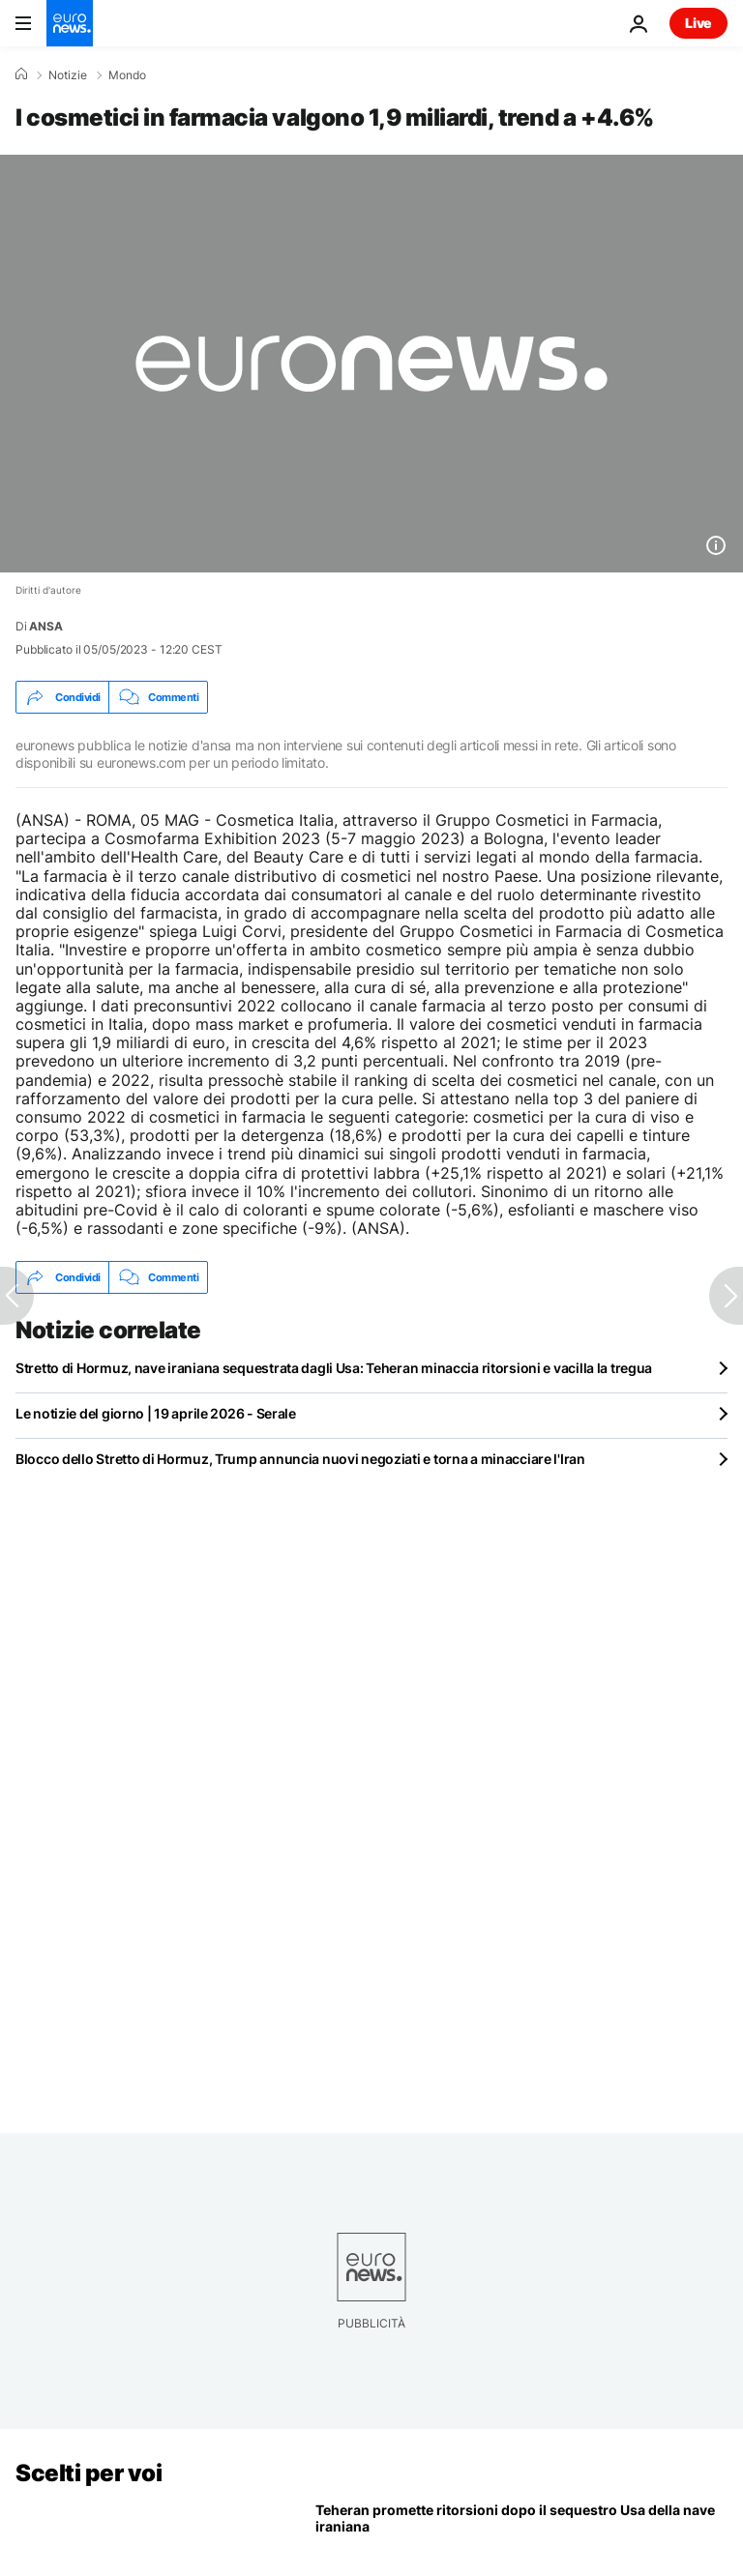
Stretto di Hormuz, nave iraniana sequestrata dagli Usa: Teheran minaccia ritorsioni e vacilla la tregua (333, 1368)
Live (698, 23)
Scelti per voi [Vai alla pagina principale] (88, 2473)
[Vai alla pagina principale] (69, 23)
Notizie (67, 75)
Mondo (127, 75)
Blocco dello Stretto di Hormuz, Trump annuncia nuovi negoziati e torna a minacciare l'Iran (300, 1458)
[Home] (21, 74)
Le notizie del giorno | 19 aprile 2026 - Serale (155, 1413)
